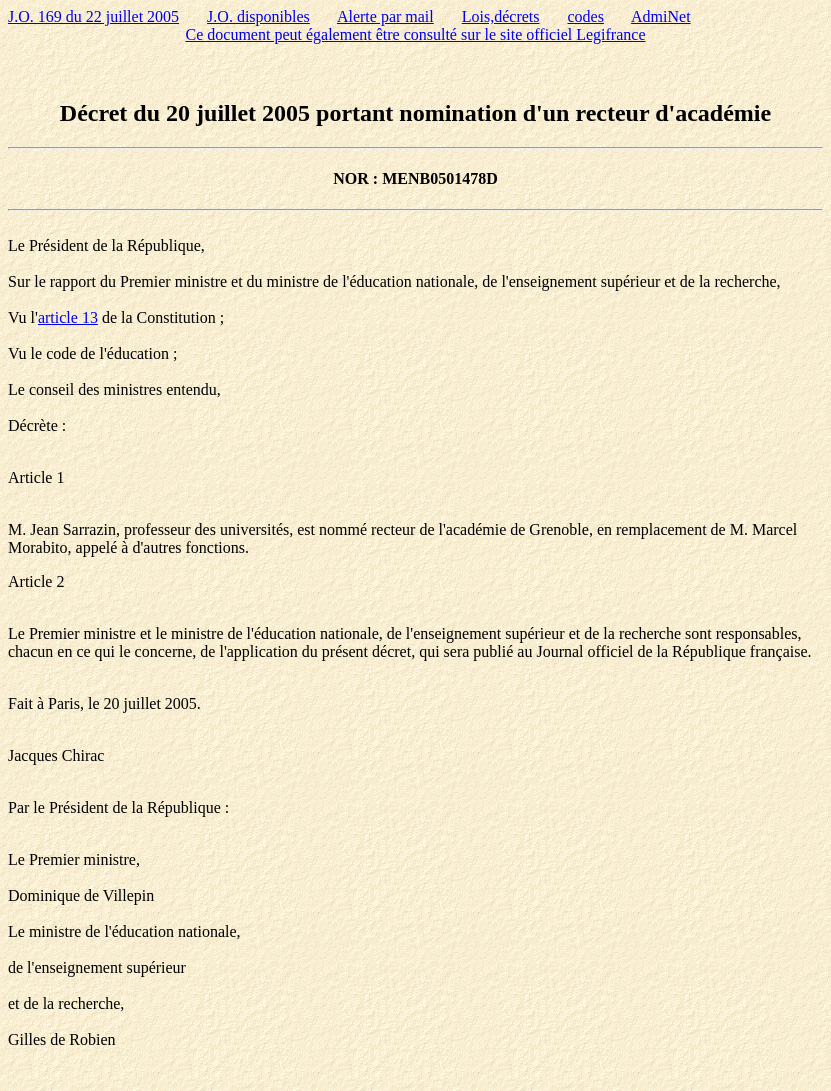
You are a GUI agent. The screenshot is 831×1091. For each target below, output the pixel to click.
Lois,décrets (501, 16)
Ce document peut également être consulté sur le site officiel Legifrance (416, 34)
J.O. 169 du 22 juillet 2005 (93, 16)
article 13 (68, 317)
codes (586, 16)
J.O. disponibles (258, 16)
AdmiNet (661, 16)
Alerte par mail (385, 16)
